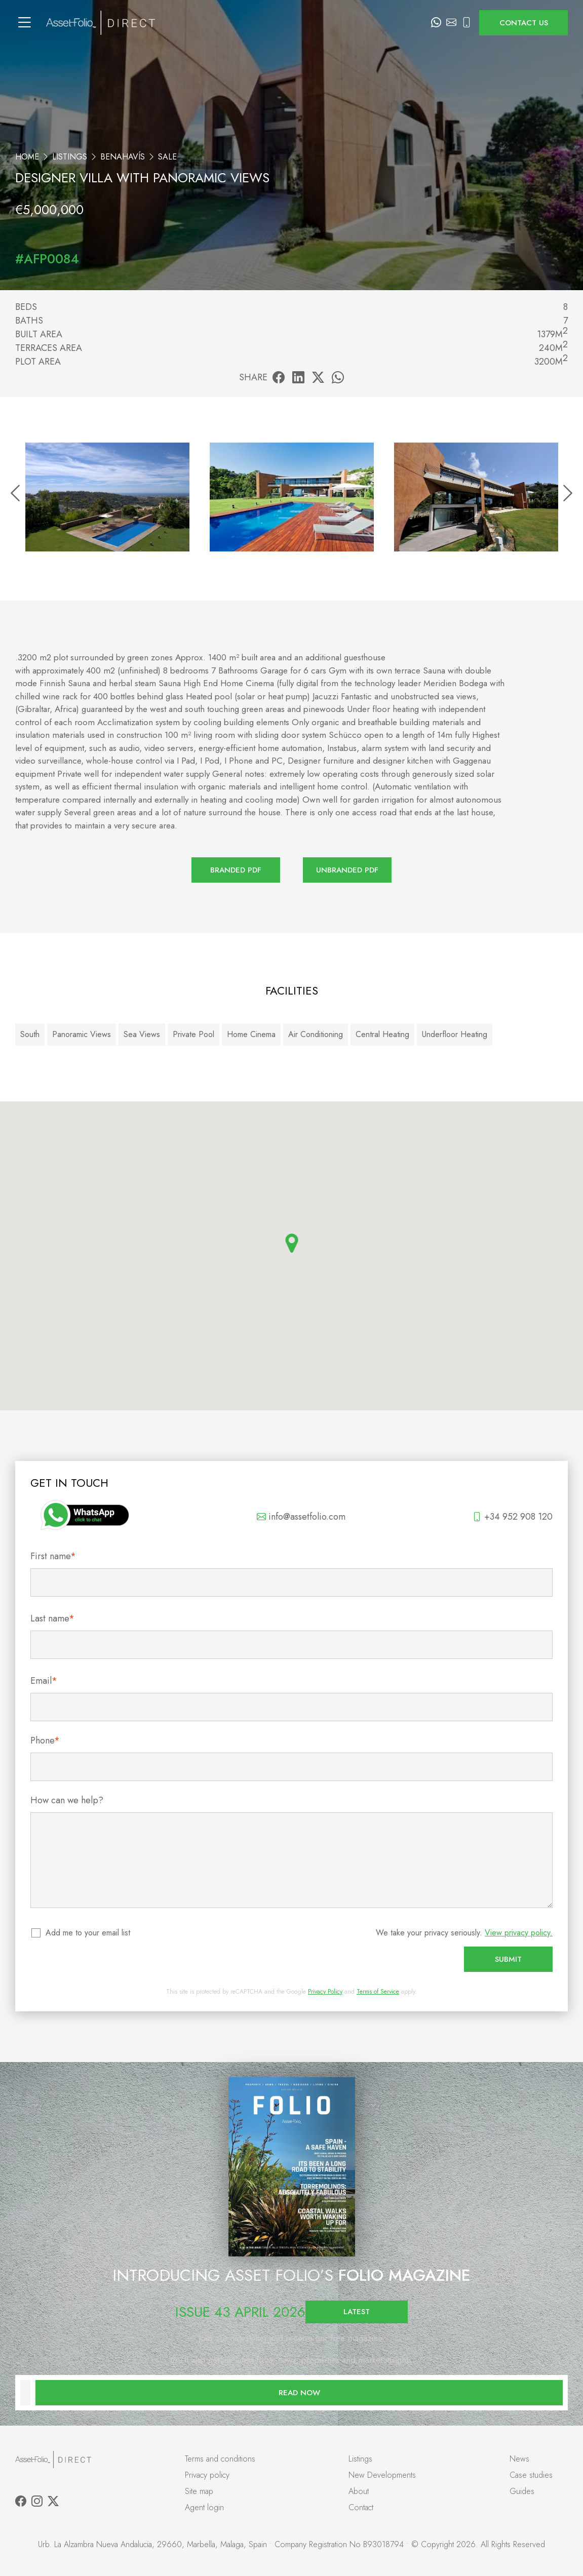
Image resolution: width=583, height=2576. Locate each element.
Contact (360, 2507)
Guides (522, 2491)
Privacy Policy (325, 1991)
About (358, 2491)
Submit (508, 1959)
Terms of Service (378, 1991)
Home (27, 157)
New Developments (382, 2475)
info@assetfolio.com (301, 1516)
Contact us (523, 22)
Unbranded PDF (347, 870)
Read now (299, 2392)
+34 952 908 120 (513, 1516)
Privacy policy (207, 2475)
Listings (69, 157)
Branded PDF (235, 870)
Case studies (531, 2475)
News (519, 2459)
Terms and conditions (220, 2459)
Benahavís (122, 157)
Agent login (204, 2507)
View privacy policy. (519, 1932)
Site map (199, 2491)
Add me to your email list (88, 1932)
